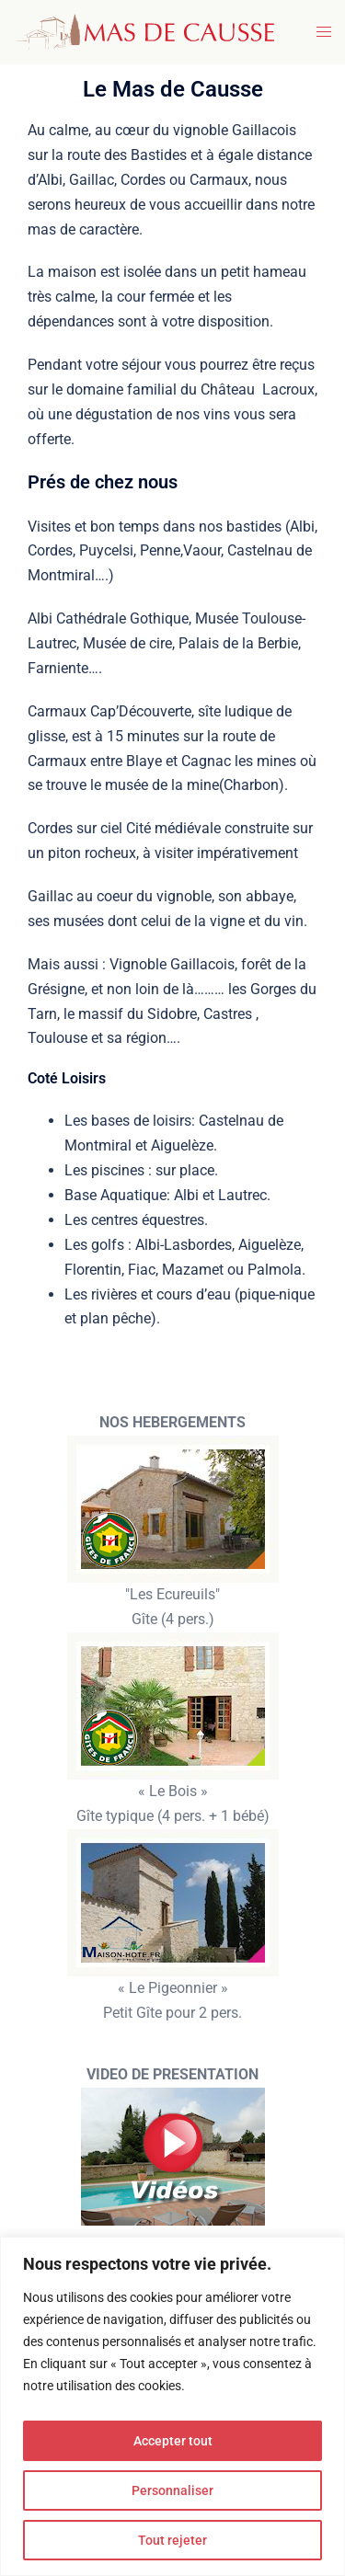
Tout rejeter (172, 2540)
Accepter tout (173, 2440)
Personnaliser (172, 2490)
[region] (172, 2406)
